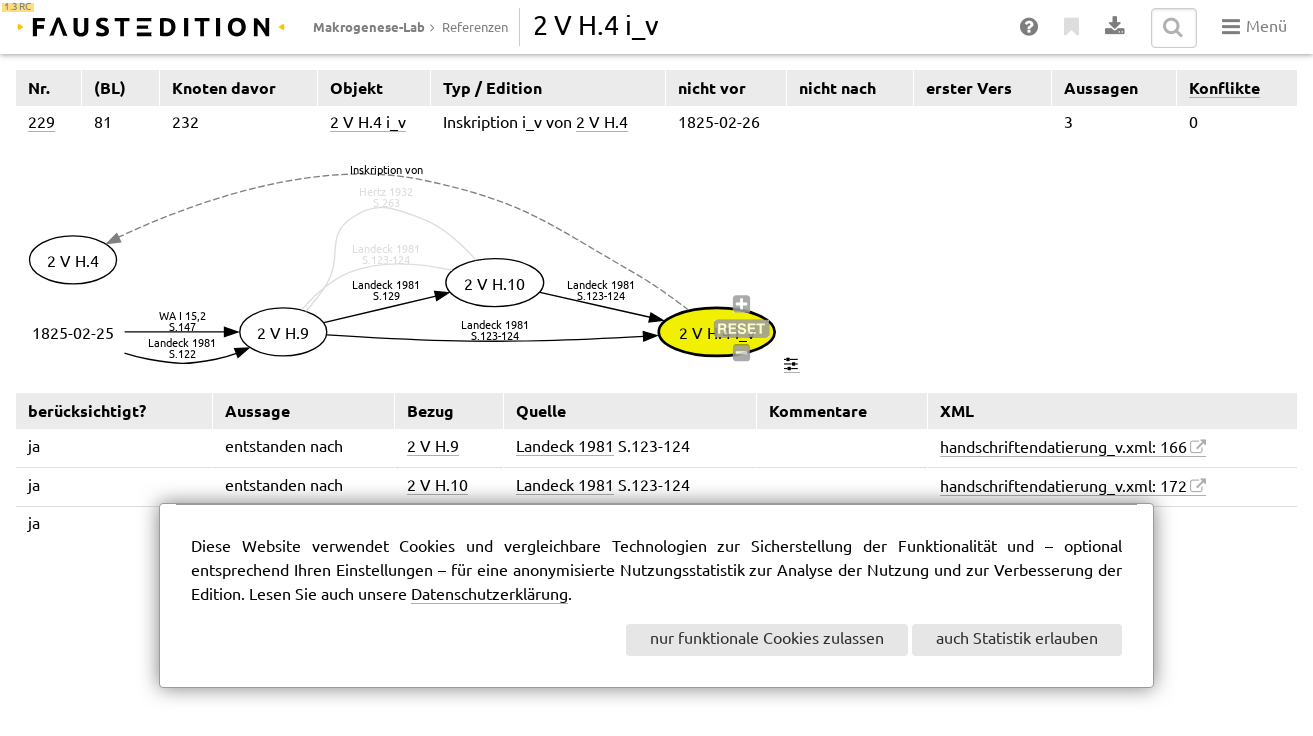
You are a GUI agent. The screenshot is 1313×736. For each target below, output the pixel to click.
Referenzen (475, 28)
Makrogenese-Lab (369, 27)
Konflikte (1224, 88)
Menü (1254, 27)
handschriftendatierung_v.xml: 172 (1063, 487)
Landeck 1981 (565, 447)
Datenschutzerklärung (489, 595)
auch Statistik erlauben (1017, 639)
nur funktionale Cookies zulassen (767, 639)
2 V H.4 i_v (368, 123)
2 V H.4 (602, 123)
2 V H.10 (437, 486)
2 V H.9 (433, 447)
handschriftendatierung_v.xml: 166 (1063, 448)
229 (41, 123)
